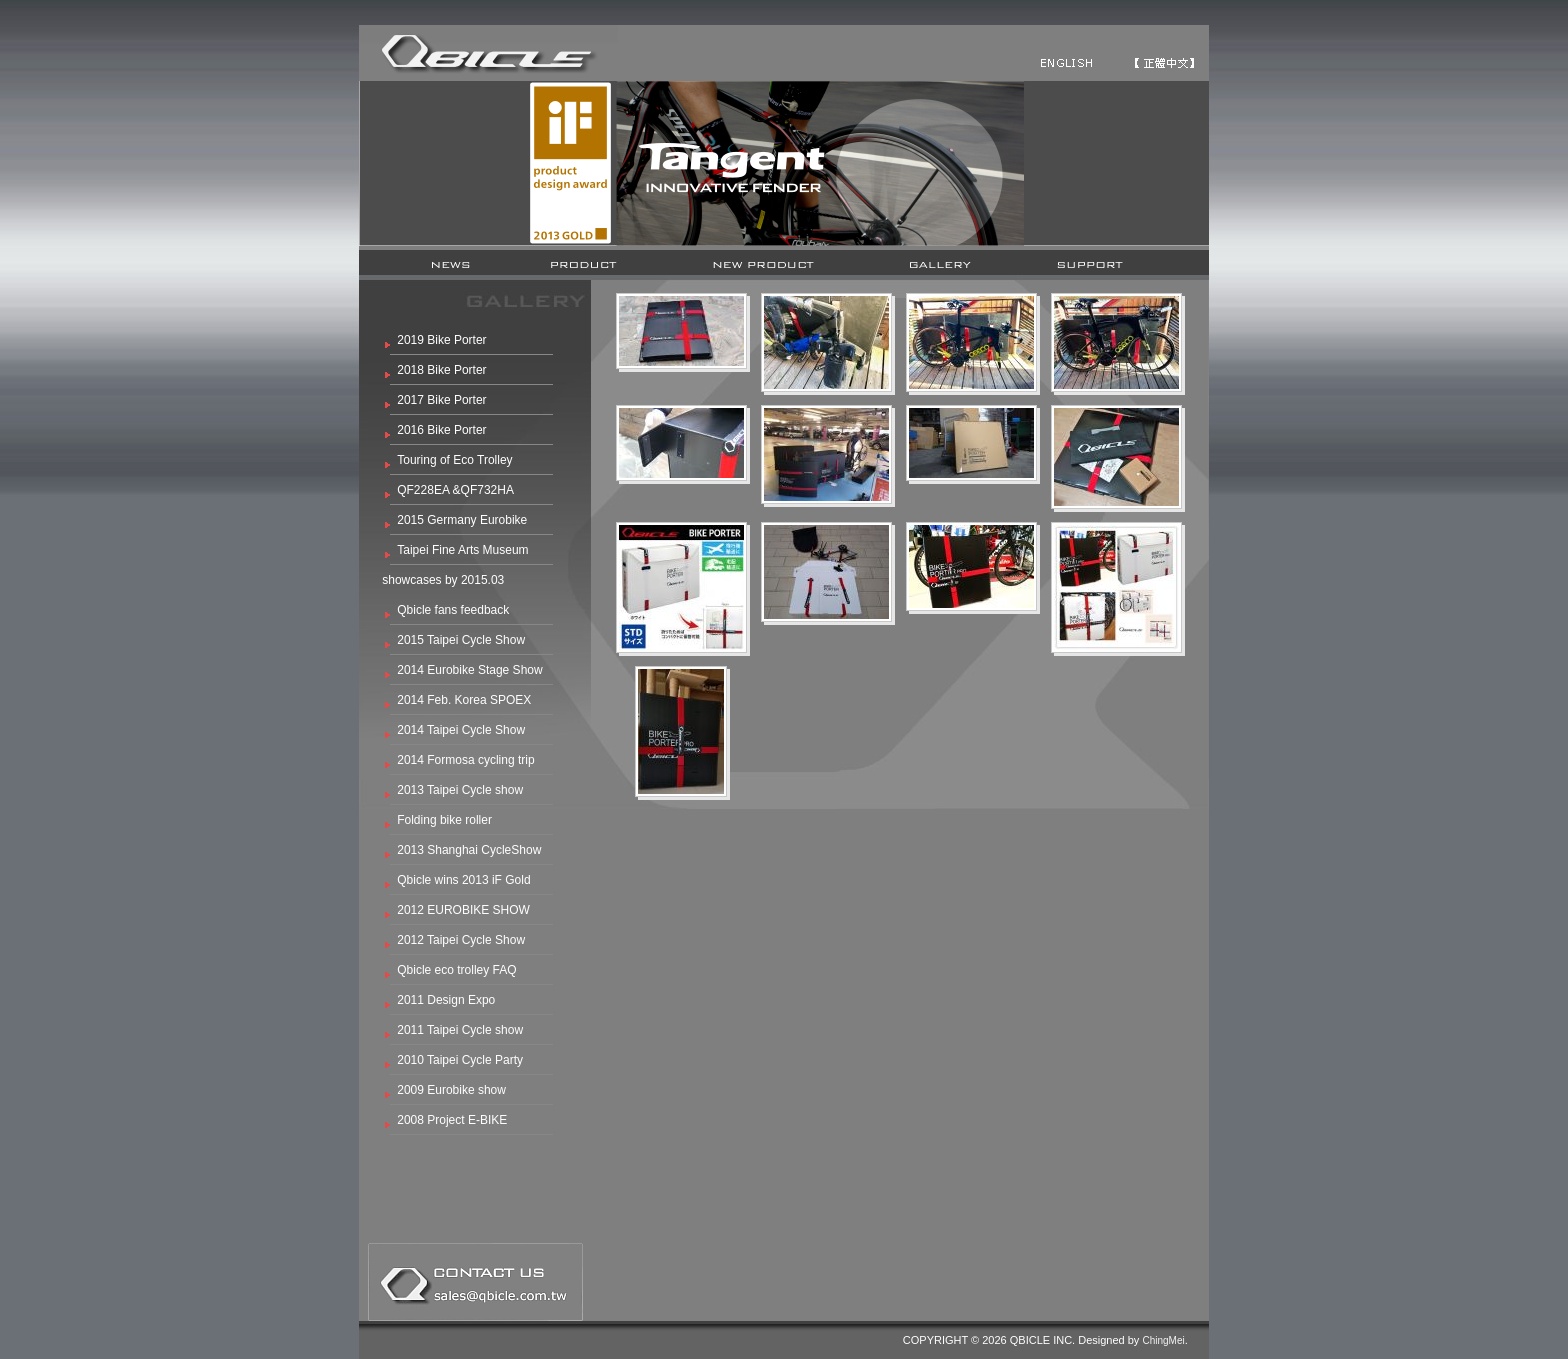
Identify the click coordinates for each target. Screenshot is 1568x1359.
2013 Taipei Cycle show (460, 790)
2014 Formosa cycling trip (465, 760)
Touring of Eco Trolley (454, 460)
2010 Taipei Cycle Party (460, 1060)
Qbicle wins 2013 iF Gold (463, 880)
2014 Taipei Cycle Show (461, 730)
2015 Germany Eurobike (462, 520)
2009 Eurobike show (451, 1090)
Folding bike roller (444, 820)
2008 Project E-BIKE (452, 1120)
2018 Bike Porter (441, 370)
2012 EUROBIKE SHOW (463, 910)
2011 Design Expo (446, 1000)
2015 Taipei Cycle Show (461, 640)
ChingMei (1163, 1340)
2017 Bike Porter (441, 400)
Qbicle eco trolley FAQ (456, 970)
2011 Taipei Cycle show (460, 1030)
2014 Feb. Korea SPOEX (464, 700)
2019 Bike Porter (441, 340)
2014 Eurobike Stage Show (469, 670)
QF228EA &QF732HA (455, 490)
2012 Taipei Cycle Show (461, 940)
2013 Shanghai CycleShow (469, 850)
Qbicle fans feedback (453, 610)
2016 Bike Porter (441, 430)
